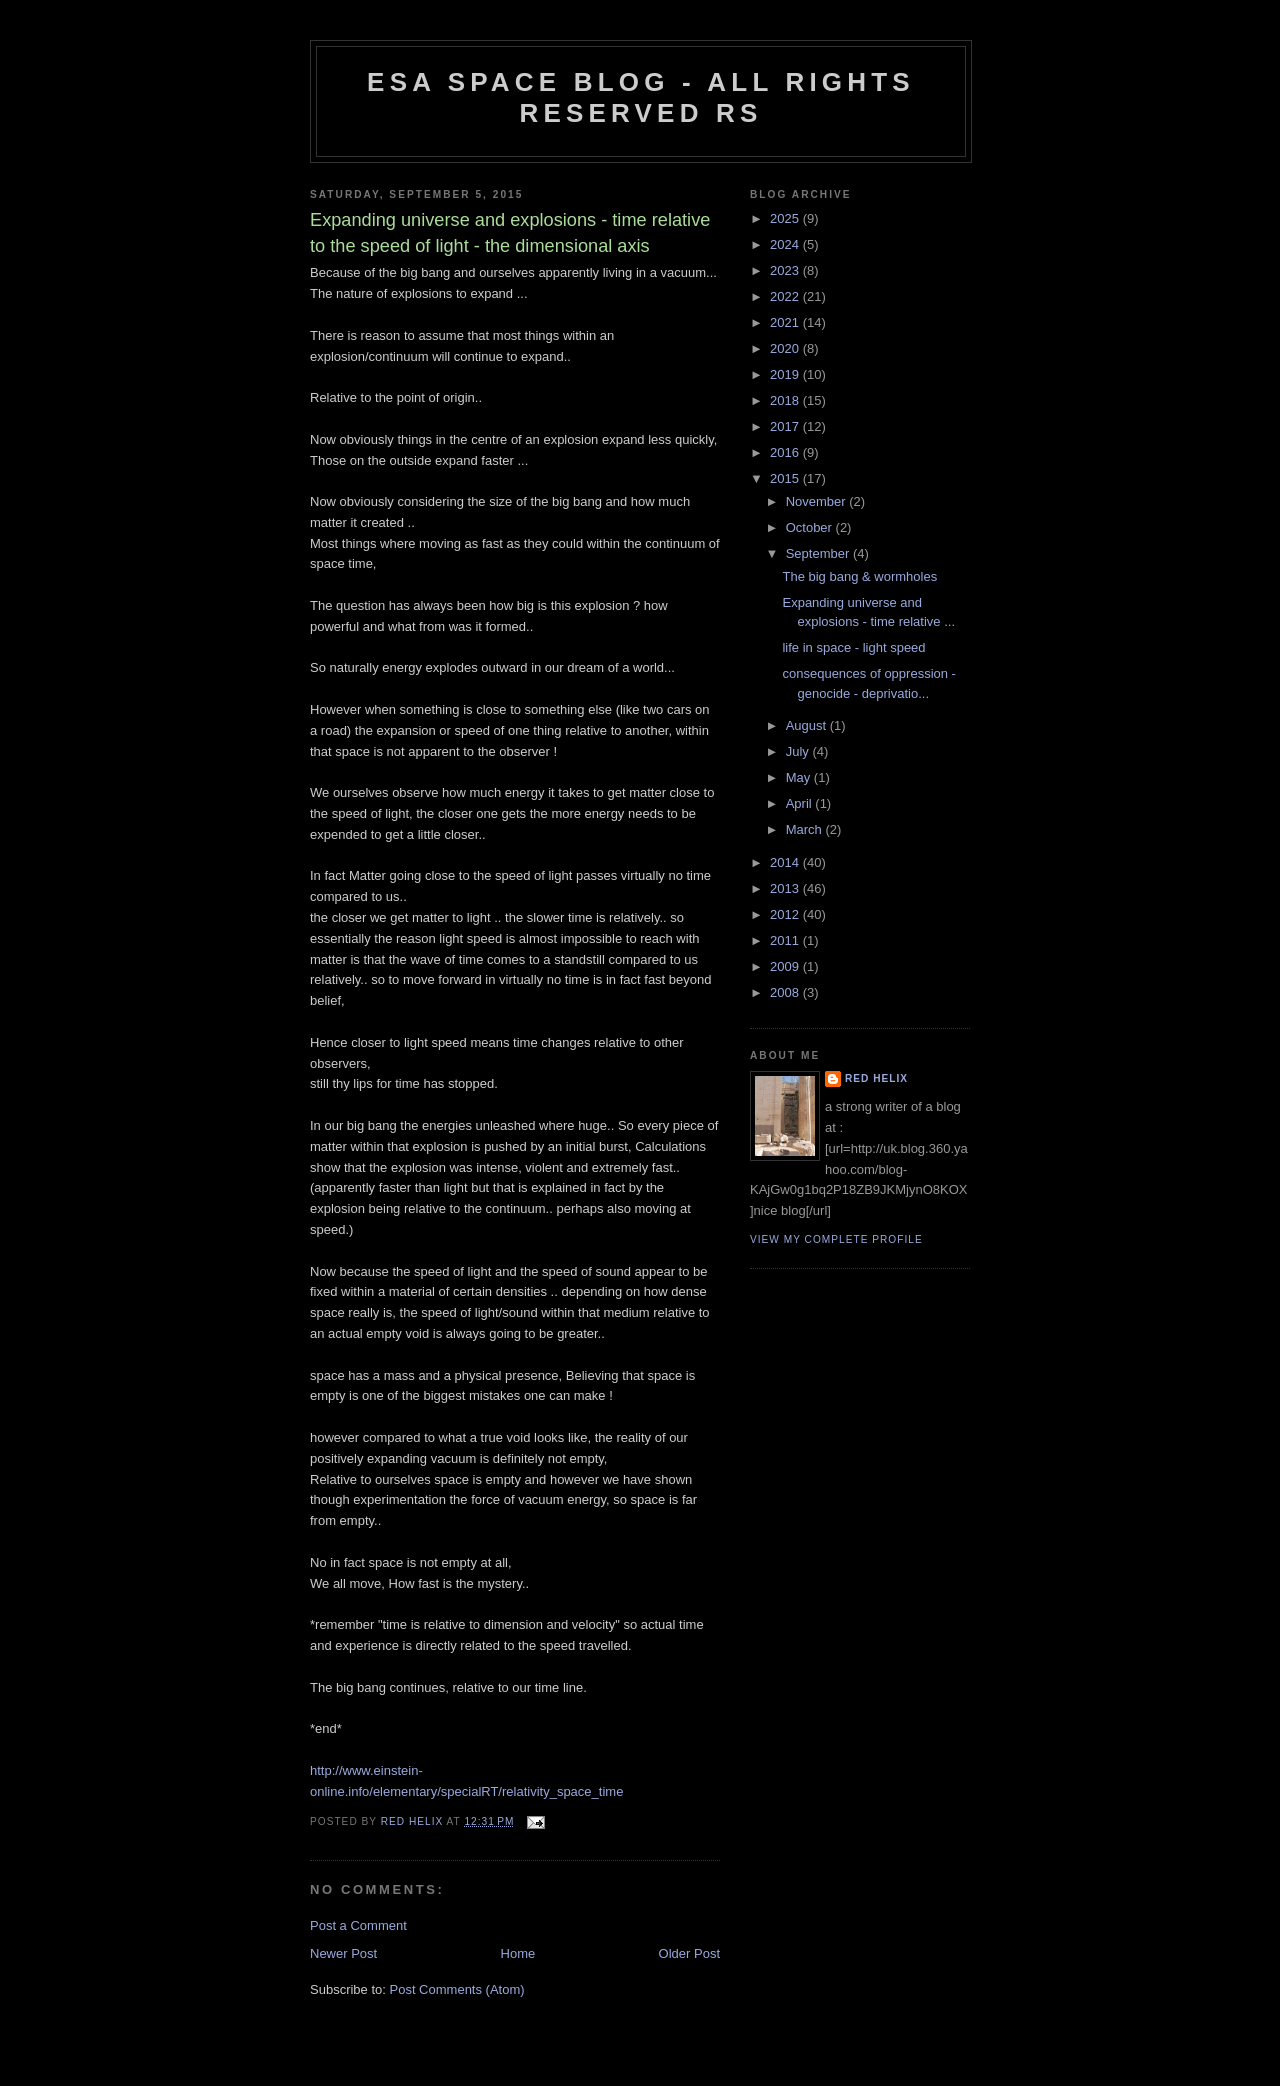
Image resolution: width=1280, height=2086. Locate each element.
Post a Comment (358, 1925)
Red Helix (876, 1078)
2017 (786, 426)
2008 (786, 992)
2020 (786, 348)
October (811, 527)
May (800, 777)
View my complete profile (836, 1239)
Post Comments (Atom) (457, 1989)
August (808, 725)
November (818, 501)
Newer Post (343, 1953)
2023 (786, 270)
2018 (786, 400)
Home (518, 1953)
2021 (786, 322)
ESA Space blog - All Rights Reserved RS (641, 97)
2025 (786, 218)
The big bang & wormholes (859, 576)
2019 (786, 374)
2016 (786, 452)
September (819, 553)
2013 (786, 888)
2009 (786, 966)
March (806, 829)
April (801, 803)
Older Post (689, 1953)
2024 (786, 244)
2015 (786, 478)
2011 (786, 940)
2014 (786, 862)
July (799, 751)
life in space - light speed (853, 647)
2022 (786, 296)
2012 (786, 914)
